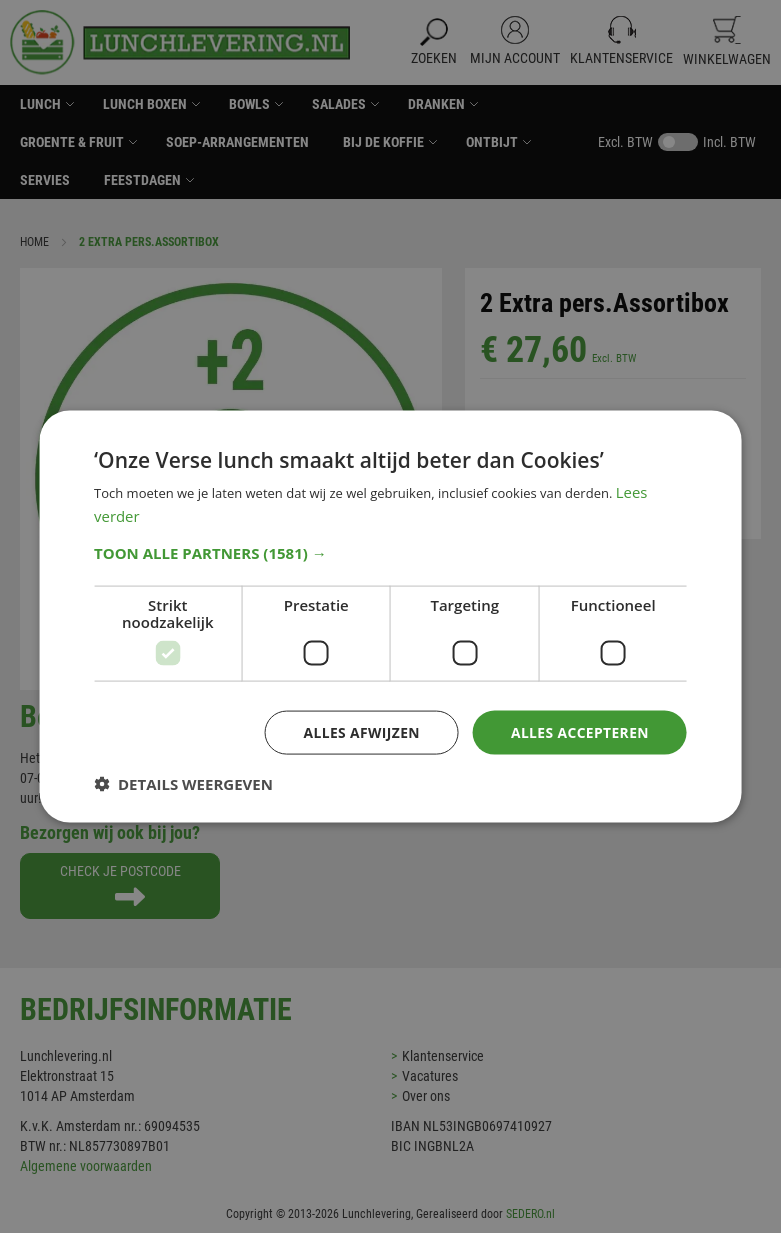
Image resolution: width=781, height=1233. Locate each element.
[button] (390, 553)
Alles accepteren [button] (579, 732)
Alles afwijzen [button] (360, 732)
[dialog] (390, 616)
